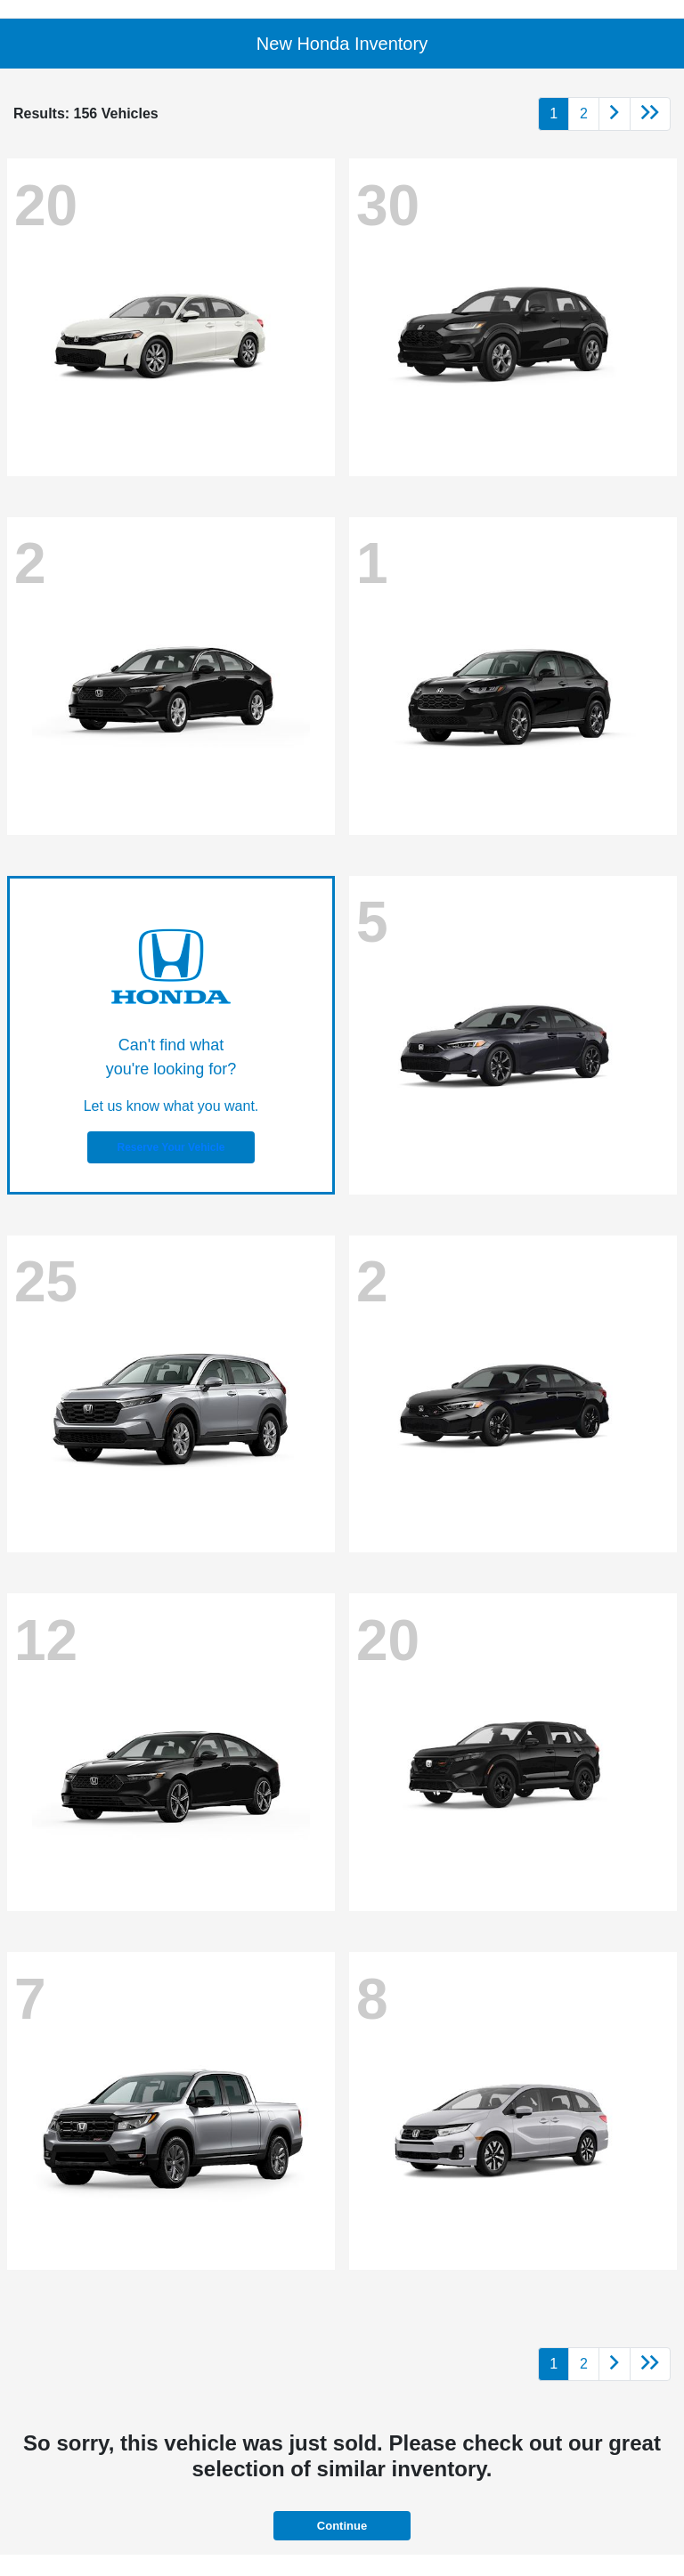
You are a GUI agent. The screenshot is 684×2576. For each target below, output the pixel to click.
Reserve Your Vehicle (171, 1147)
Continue (342, 2525)
